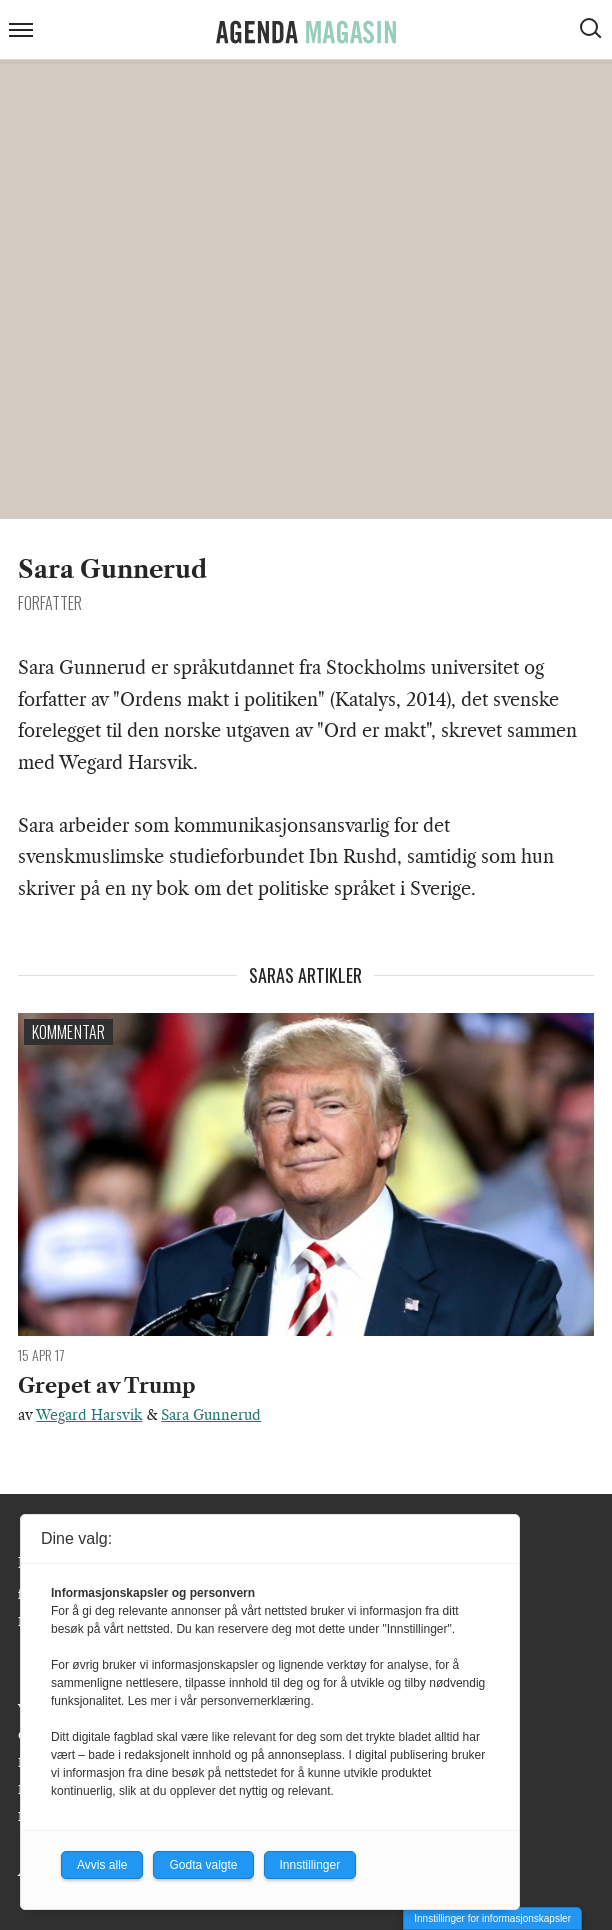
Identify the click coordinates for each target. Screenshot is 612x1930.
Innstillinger (310, 1865)
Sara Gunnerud (211, 1415)
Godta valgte (203, 1865)
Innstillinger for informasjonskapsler (492, 1918)
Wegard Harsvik (89, 1415)
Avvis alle (102, 1865)
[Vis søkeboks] (593, 31)
